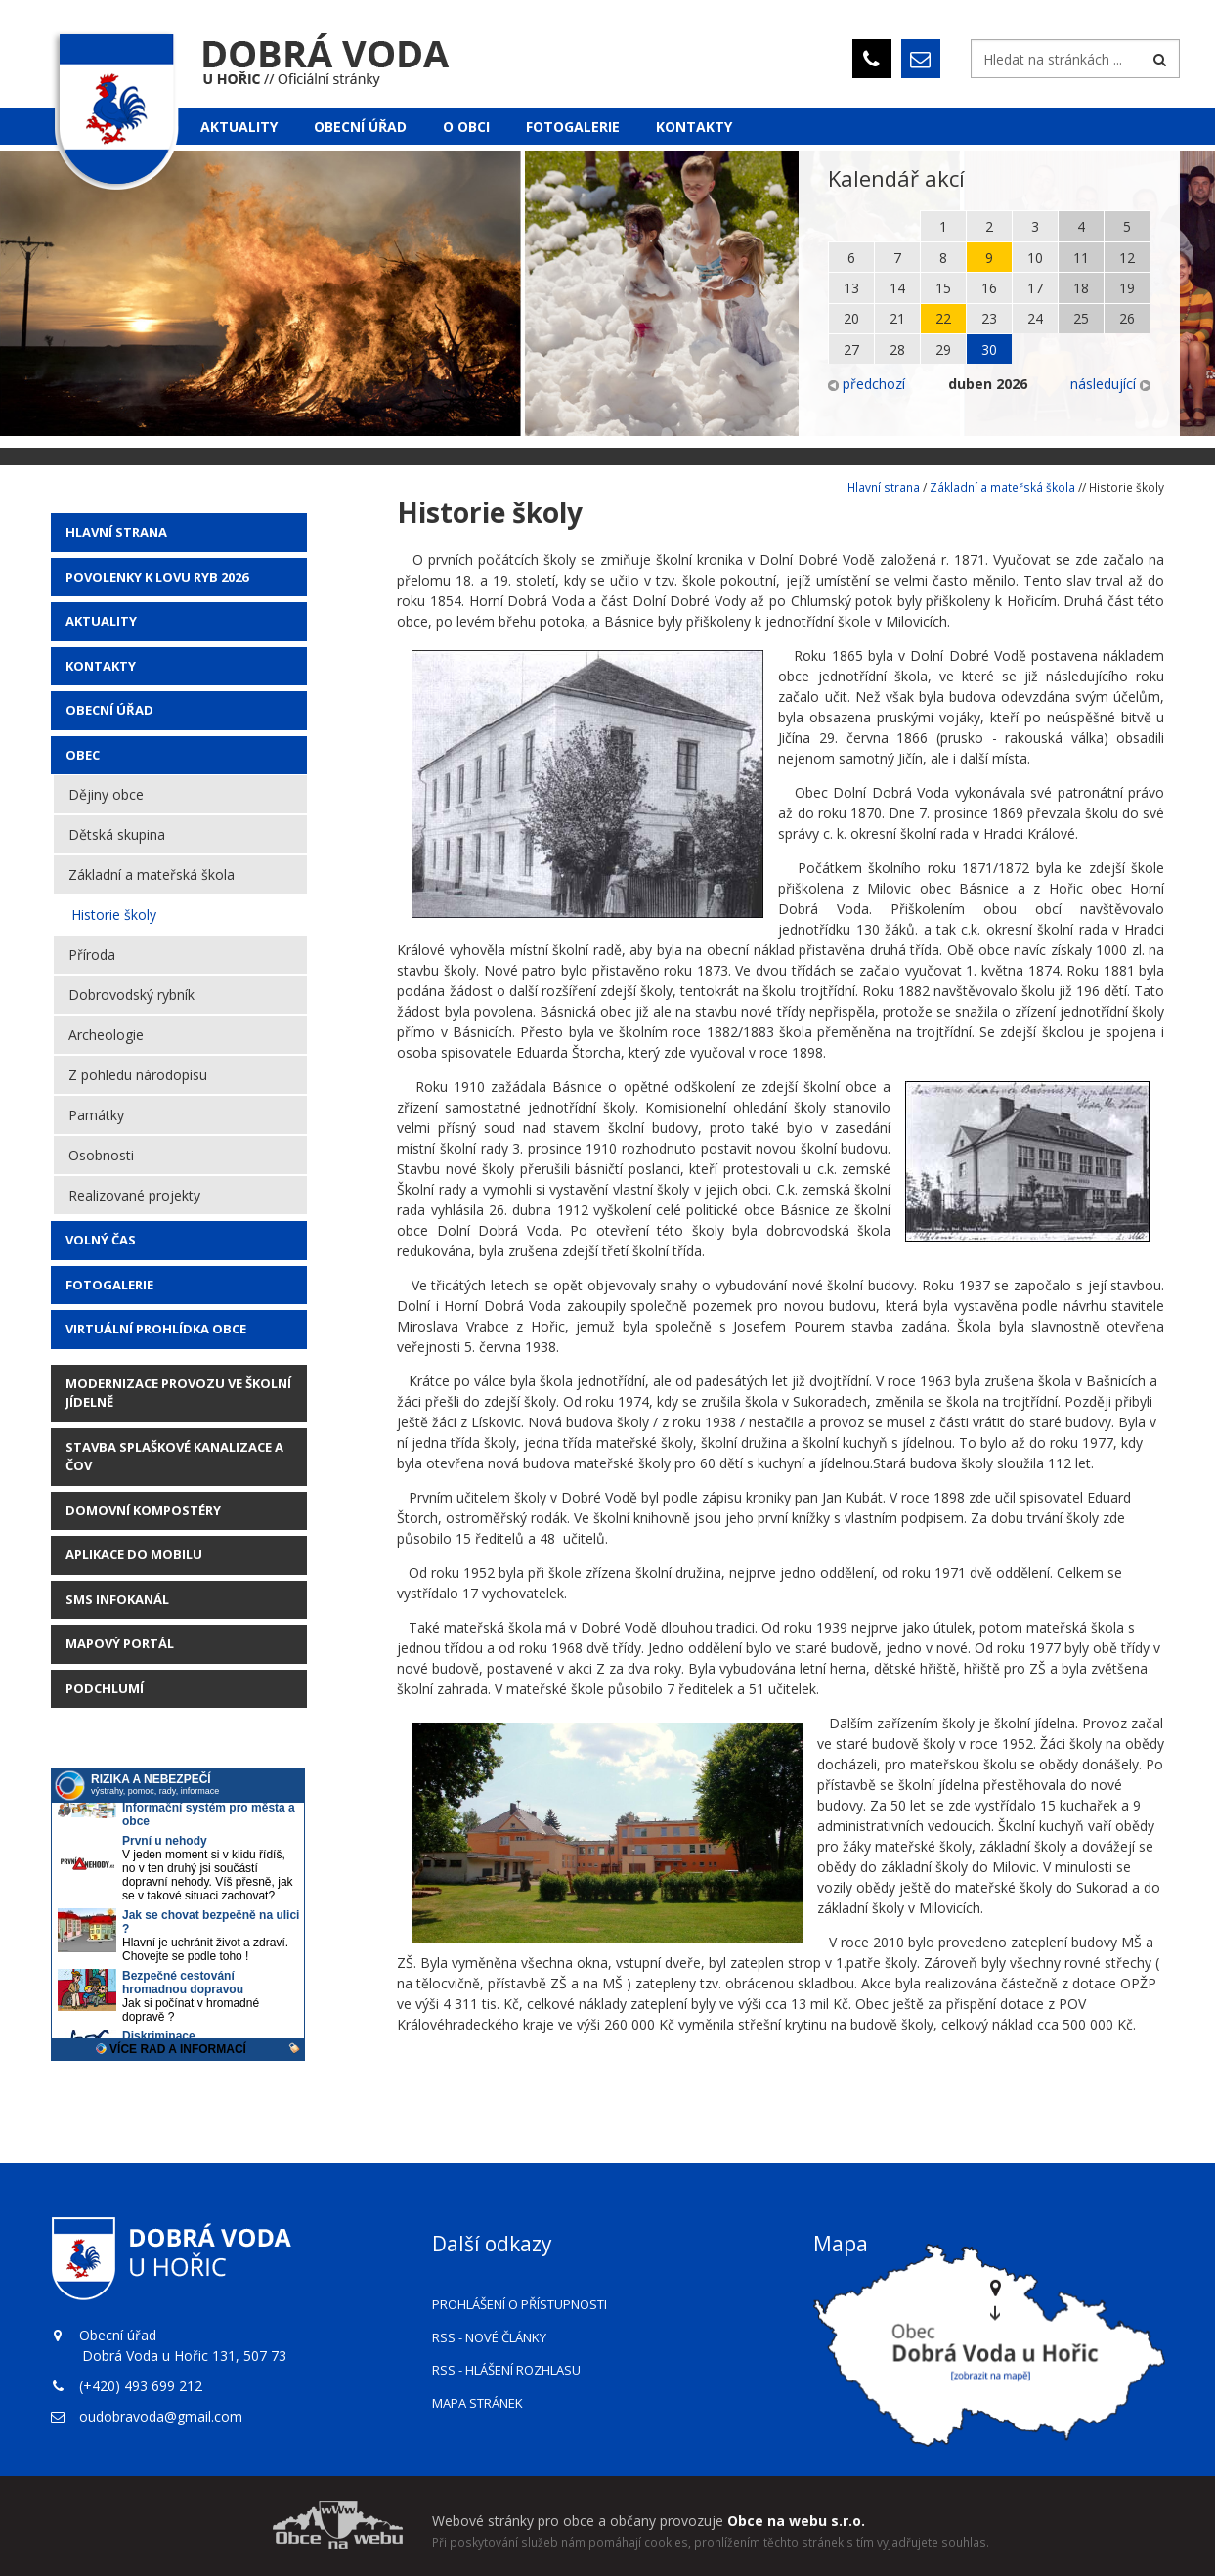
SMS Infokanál (117, 1599)
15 (943, 288)
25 (1081, 318)
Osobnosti (101, 1155)
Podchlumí (104, 1688)
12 (1127, 257)
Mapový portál (119, 1643)
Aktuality (239, 126)
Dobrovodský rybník (131, 994)
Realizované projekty (134, 1195)
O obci (466, 126)
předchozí (866, 383)
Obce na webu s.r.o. (796, 2520)
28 (897, 349)
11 (1081, 257)
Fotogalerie (573, 126)
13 (851, 288)
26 (1127, 318)
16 (989, 288)
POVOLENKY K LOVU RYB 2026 (156, 577)
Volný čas (100, 1239)
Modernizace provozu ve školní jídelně (178, 1393)
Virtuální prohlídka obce (155, 1328)
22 (943, 318)
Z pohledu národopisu (137, 1075)
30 (989, 349)
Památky (96, 1115)
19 (1127, 288)
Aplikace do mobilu (133, 1554)
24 (1035, 318)
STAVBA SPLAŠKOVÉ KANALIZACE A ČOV (174, 1456)
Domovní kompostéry (143, 1510)
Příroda (91, 954)
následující (1110, 383)
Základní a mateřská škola (151, 874)
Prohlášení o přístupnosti (519, 2304)
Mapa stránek (477, 2403)
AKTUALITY (101, 621)
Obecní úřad (360, 126)
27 (851, 349)
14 (897, 288)
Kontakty (694, 126)
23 (989, 318)
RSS (489, 2337)
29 (943, 349)
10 (1035, 257)
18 (1081, 288)
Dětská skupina (116, 834)
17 (1035, 288)
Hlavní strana (116, 532)
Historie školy (113, 914)
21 (897, 318)
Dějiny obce (106, 794)
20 (851, 318)
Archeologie (106, 1035)
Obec (82, 755)
